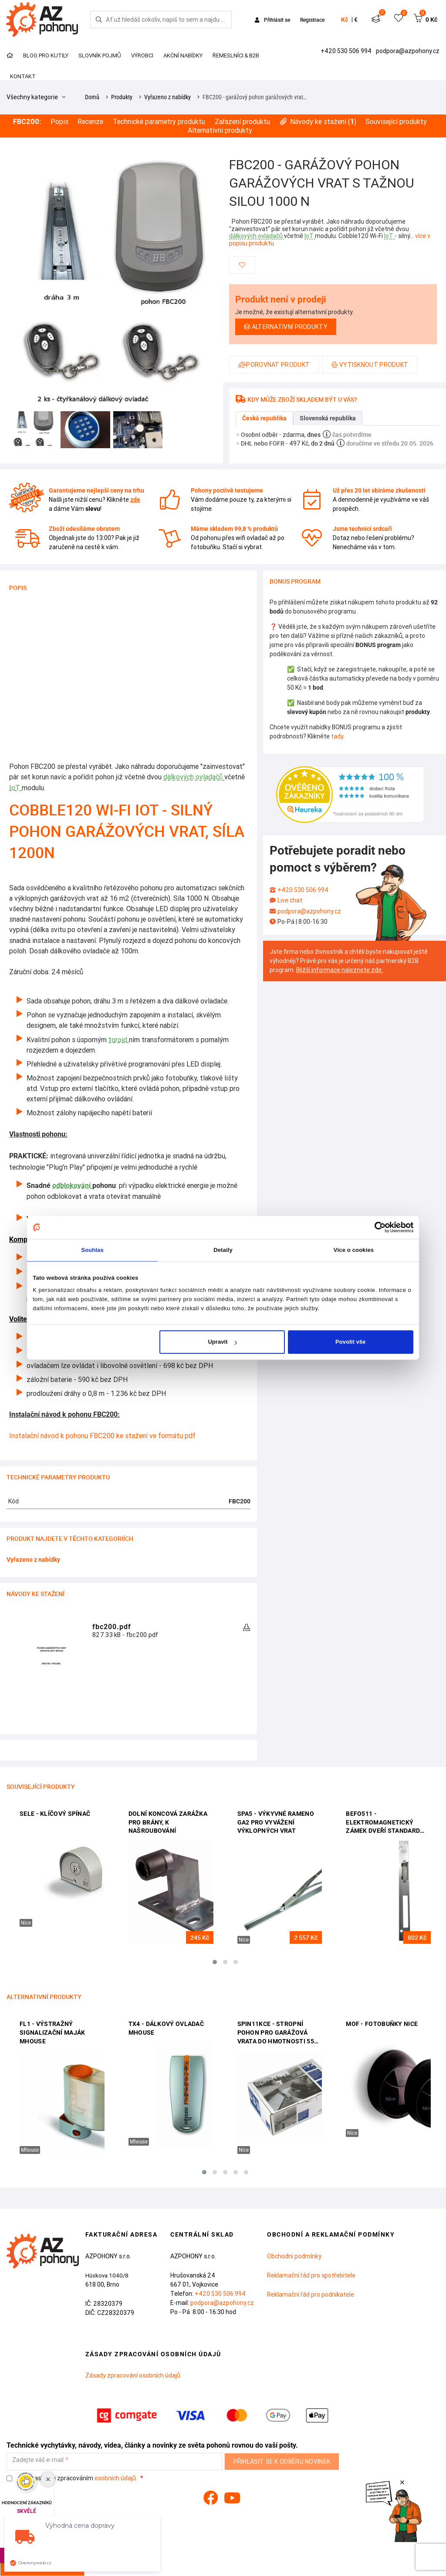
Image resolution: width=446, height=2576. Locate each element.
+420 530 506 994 (347, 51)
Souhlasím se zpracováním (73, 2478)
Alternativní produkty (220, 130)
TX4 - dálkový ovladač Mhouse (166, 2028)
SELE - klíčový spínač (55, 1813)
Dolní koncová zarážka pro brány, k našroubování (167, 1822)
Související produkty (396, 121)
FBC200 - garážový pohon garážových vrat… (255, 97)
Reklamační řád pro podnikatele (310, 2294)
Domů (92, 97)
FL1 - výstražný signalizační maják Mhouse (52, 2032)
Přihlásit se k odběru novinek (282, 2461)
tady (337, 736)
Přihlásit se (273, 19)
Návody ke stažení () (318, 121)
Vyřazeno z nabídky (167, 97)
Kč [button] (344, 19)
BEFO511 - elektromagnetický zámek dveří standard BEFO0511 (383, 1823)
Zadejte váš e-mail (38, 2460)
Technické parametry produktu (159, 121)
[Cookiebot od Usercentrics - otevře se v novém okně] (375, 1227)
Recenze (90, 121)
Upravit (222, 1341)
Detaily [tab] (223, 1250)
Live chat (289, 900)
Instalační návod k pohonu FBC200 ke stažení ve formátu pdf (102, 1435)
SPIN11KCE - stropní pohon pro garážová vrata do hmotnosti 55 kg (275, 2033)
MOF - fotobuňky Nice (382, 2023)
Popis (59, 121)
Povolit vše (350, 1341)
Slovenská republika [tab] (328, 418)
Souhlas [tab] (92, 1250)
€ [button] (356, 19)
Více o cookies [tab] (354, 1250)
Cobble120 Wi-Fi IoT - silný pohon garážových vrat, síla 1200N (126, 830)
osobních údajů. (116, 2478)
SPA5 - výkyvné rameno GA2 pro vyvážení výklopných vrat (275, 1822)
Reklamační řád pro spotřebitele (311, 2275)
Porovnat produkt (274, 365)
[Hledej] (99, 19)
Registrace (312, 19)
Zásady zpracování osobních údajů (132, 2375)
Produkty (121, 97)
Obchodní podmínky (294, 2256)
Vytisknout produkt (369, 365)
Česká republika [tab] (264, 418)
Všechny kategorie (36, 97)
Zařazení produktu (242, 121)
